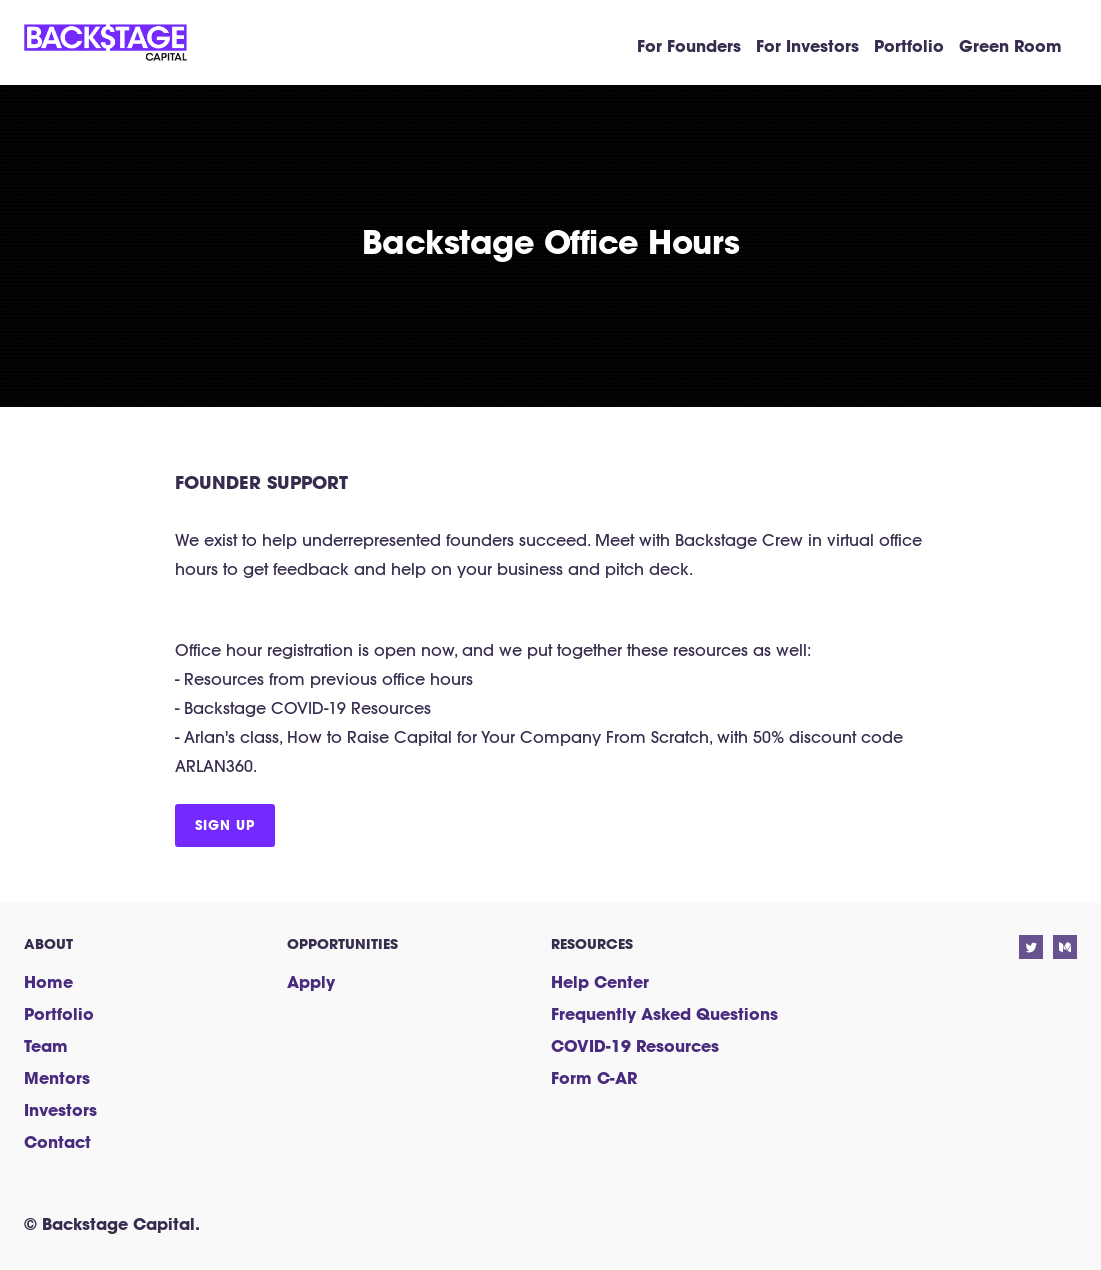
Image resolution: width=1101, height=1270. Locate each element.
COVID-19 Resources (635, 1045)
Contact (57, 1141)
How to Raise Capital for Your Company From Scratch (495, 737)
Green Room (1010, 45)
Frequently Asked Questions (664, 1013)
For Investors (807, 45)
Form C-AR (594, 1077)
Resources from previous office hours (328, 679)
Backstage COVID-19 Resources (307, 708)
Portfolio (909, 45)
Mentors (57, 1077)
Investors (60, 1109)
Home (48, 981)
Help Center (600, 981)
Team (46, 1045)
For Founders (689, 45)
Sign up (225, 825)
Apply (311, 981)
